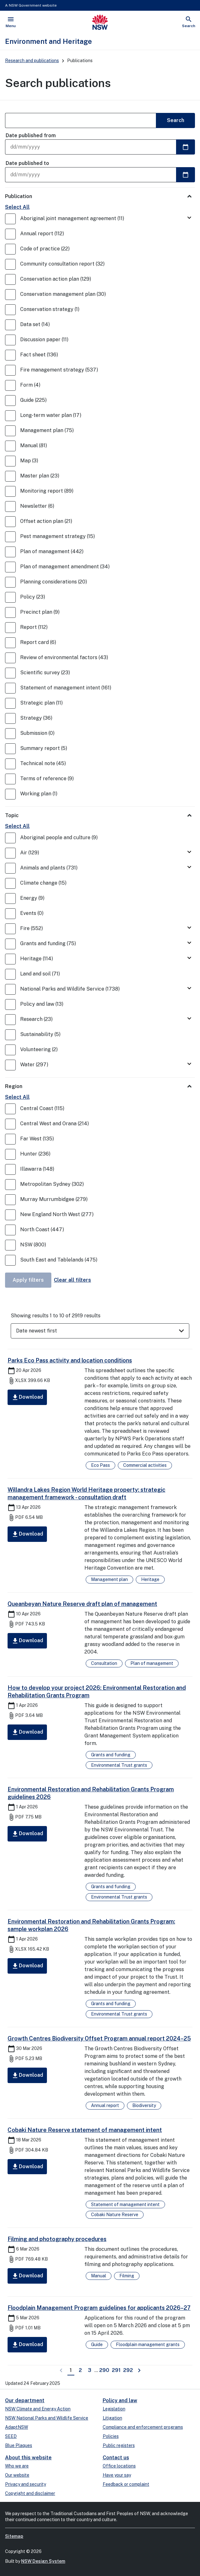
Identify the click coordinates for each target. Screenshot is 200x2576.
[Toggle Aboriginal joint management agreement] (189, 218)
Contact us (116, 2458)
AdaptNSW (16, 2427)
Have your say (117, 2475)
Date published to (27, 163)
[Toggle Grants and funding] (189, 943)
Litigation (112, 2418)
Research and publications (32, 60)
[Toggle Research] (189, 1018)
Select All (17, 207)
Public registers (119, 2445)
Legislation (114, 2408)
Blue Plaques (18, 2445)
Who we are (17, 2465)
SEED (11, 2436)
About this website (28, 2458)
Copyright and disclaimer (30, 2493)
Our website (17, 2475)
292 (128, 2369)
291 (116, 2369)
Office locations (119, 2465)
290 (105, 2369)
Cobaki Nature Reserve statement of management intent (85, 2130)
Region (13, 1086)
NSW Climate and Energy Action (38, 2408)
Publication (18, 196)
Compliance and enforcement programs (143, 2427)
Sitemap (14, 2536)
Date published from (31, 135)
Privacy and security (25, 2484)
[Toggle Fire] (189, 928)
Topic (12, 815)
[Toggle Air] (189, 852)
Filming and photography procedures (57, 2239)
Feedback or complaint (126, 2484)
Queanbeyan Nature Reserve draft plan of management (82, 1604)
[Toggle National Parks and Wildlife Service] (189, 988)
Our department (24, 2400)
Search (175, 120)
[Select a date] (185, 147)
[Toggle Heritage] (189, 958)
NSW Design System (43, 2561)
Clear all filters (72, 1280)
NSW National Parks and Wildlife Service (46, 2418)
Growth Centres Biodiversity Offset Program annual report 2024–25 (99, 2038)
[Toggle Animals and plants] (189, 867)
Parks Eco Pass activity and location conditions (70, 1360)
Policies (111, 2436)
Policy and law (120, 2400)
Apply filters (28, 1280)
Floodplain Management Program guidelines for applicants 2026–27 (99, 2307)
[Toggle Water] (189, 1064)
